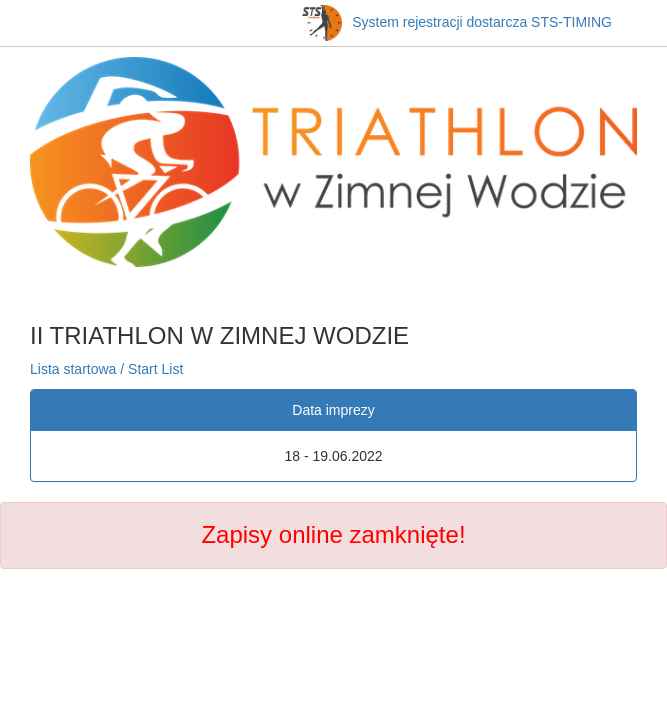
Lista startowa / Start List (106, 369)
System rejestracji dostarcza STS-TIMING (457, 22)
